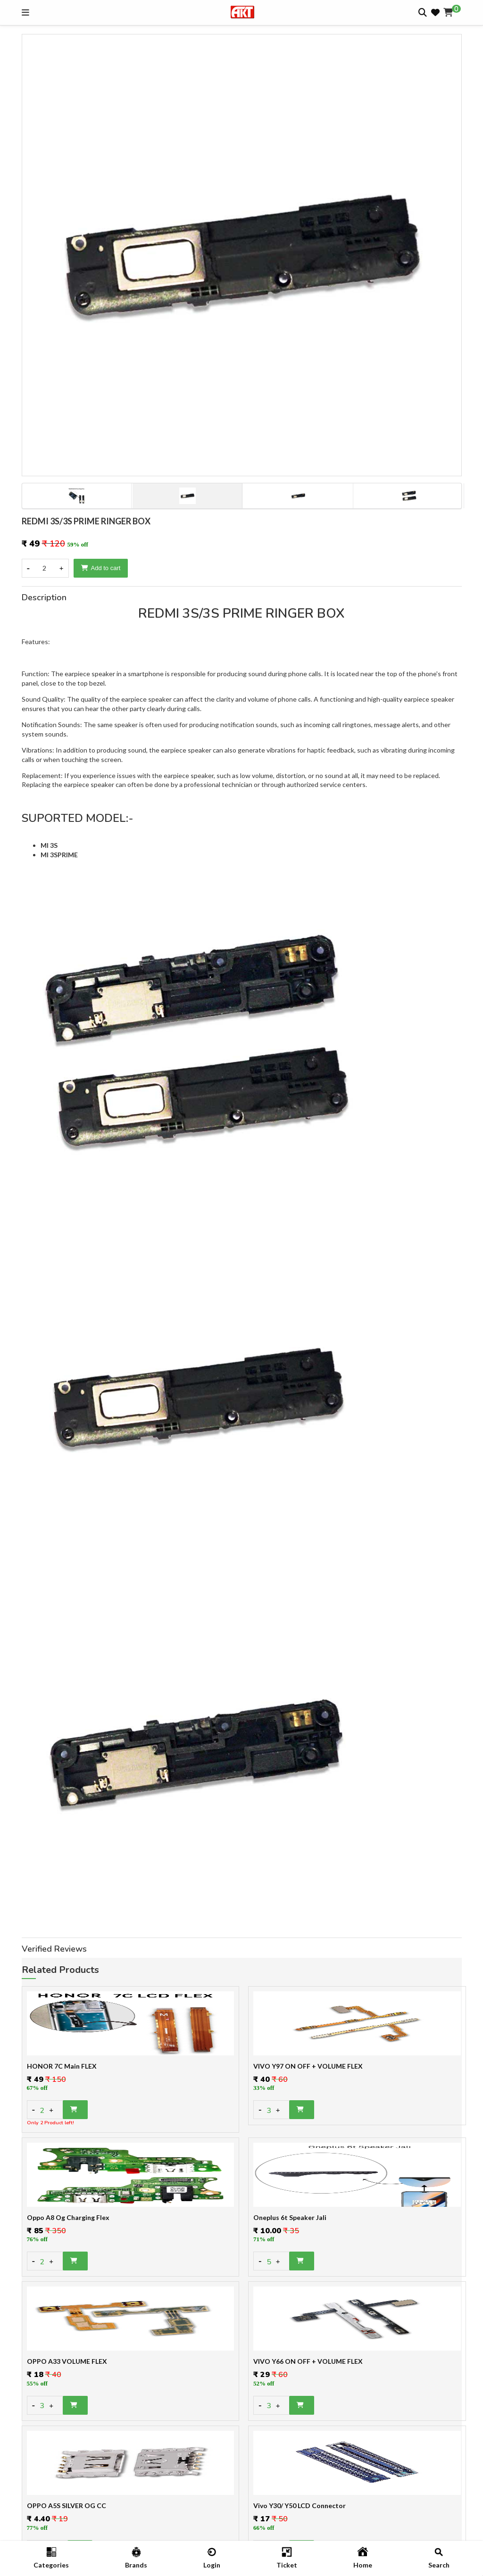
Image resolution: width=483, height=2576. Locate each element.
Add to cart (101, 568)
